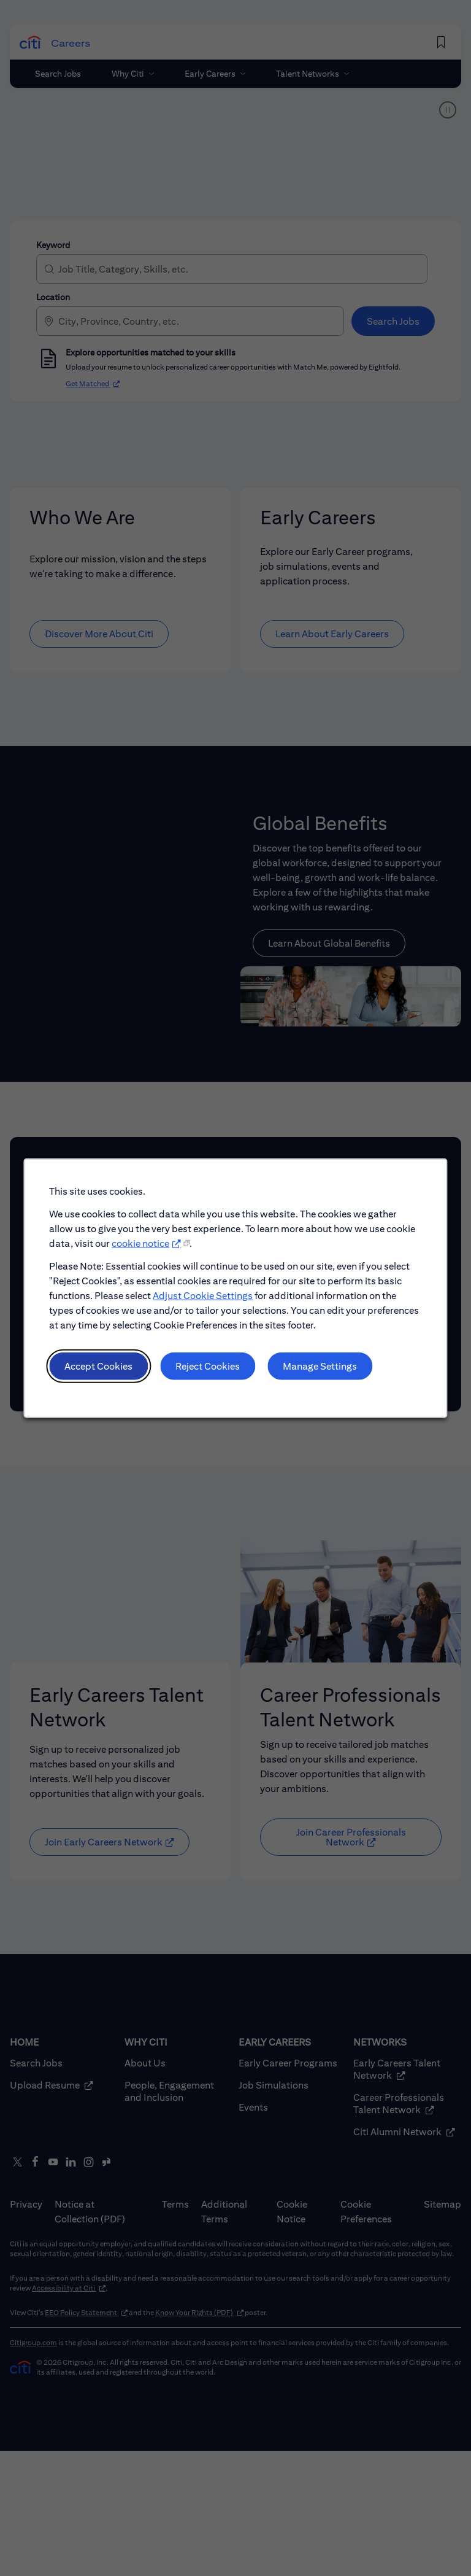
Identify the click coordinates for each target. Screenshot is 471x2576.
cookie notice (142, 1249)
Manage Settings (318, 1369)
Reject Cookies (208, 1369)
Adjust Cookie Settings (204, 1300)
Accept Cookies (101, 1369)
